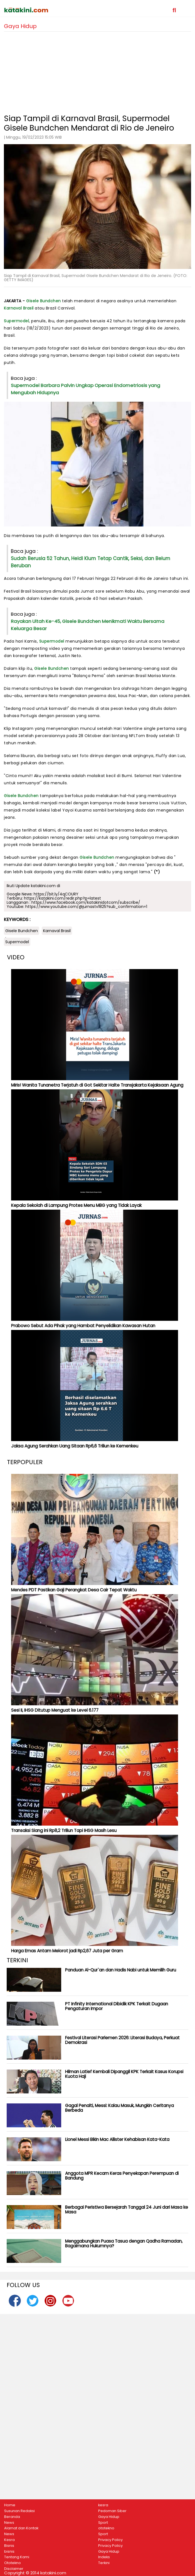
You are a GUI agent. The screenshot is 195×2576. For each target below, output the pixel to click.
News (9, 2523)
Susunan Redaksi (19, 2511)
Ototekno (12, 2563)
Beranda (12, 2517)
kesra (103, 2505)
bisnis (9, 2551)
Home (9, 2505)
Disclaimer (13, 2569)
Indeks (104, 2557)
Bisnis (9, 2546)
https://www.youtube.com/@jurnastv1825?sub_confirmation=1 (86, 906)
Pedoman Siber (112, 2511)
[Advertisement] (97, 70)
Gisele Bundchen (43, 301)
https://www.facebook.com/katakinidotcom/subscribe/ (85, 902)
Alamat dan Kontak (21, 2528)
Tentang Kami (16, 2557)
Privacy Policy (110, 2540)
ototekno (106, 2528)
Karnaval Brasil (19, 308)
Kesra (9, 2540)
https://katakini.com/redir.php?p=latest (62, 898)
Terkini (104, 2563)
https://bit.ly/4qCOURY (56, 894)
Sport (103, 2523)
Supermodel (16, 321)
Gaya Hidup (108, 2517)
